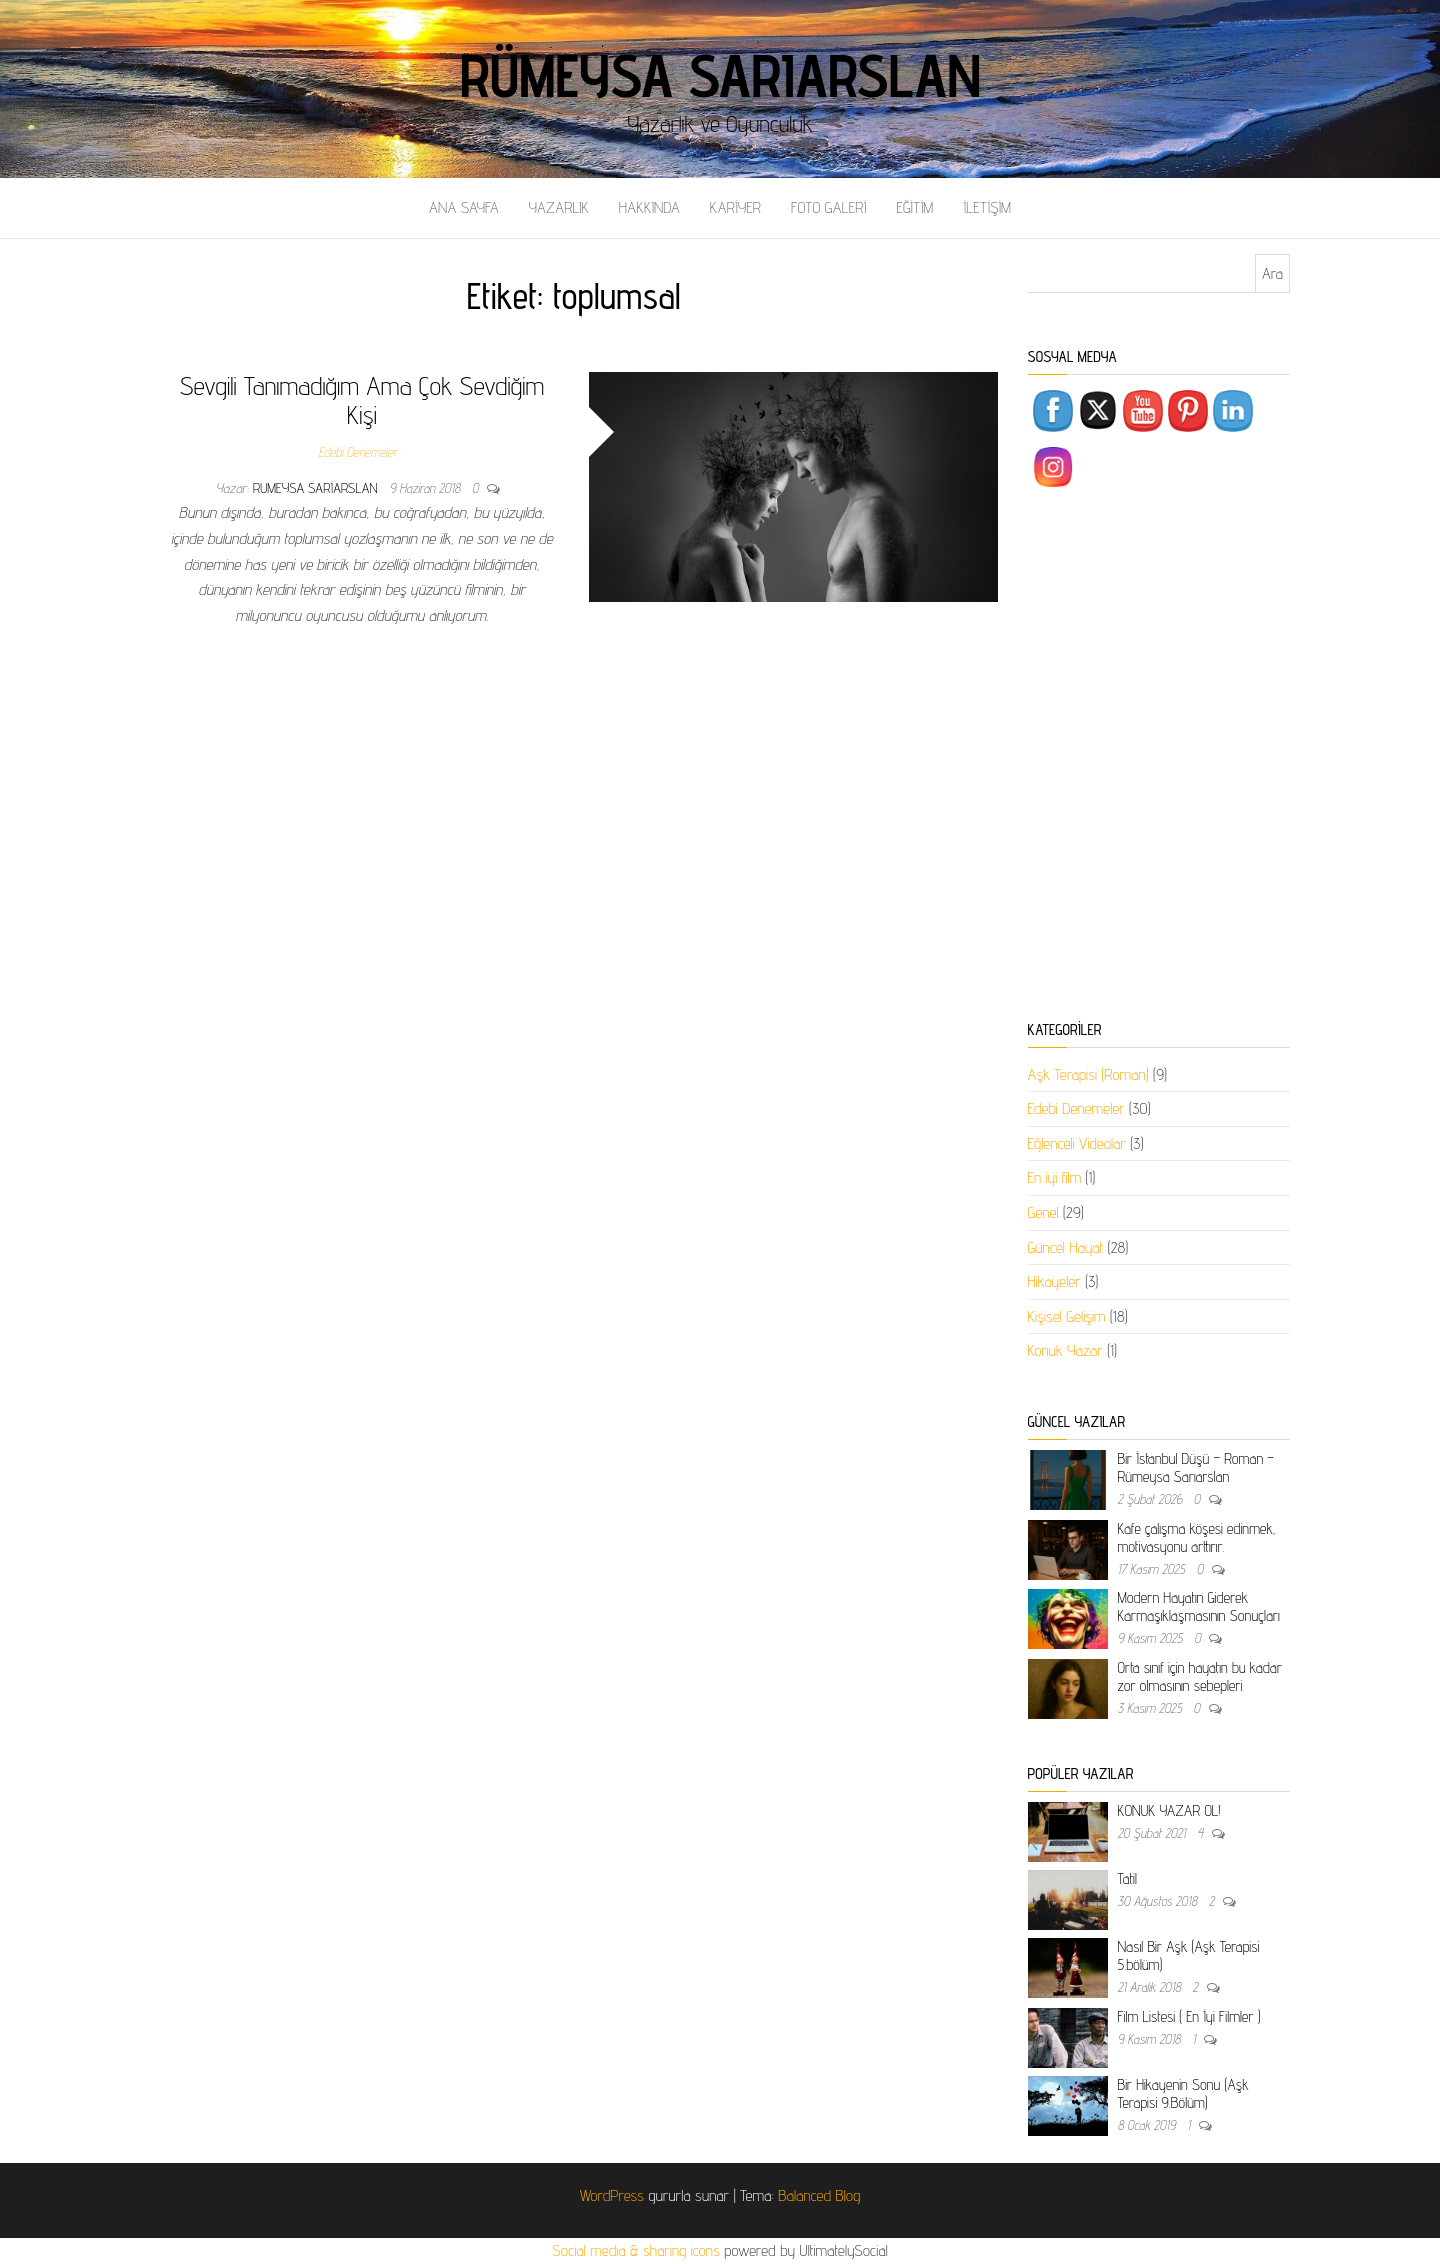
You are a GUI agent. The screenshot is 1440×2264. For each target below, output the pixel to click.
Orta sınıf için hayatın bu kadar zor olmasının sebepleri (1200, 1676)
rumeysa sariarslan (317, 488)
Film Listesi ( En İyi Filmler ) (1189, 2016)
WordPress (612, 2195)
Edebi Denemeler (357, 452)
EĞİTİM (914, 207)
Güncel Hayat (1066, 1247)
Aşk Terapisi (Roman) (1088, 1074)
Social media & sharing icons (638, 2250)
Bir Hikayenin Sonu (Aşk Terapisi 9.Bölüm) (1183, 2093)
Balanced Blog (819, 2195)
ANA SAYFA (464, 207)
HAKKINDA (649, 207)
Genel (1043, 1212)
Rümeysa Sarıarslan (720, 75)
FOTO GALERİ (829, 207)
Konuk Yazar (1065, 1350)
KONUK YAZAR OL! (1169, 1810)
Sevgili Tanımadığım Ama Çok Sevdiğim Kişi (362, 400)
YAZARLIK (559, 207)
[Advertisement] (1159, 758)
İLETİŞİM (987, 207)
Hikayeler (1054, 1281)
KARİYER (735, 207)
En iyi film (1055, 1177)
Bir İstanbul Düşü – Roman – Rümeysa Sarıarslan (1196, 1467)
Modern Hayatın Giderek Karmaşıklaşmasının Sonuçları (1199, 1606)
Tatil (1127, 1878)
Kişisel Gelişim (1067, 1316)
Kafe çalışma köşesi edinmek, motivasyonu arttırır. (1197, 1537)
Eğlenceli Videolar (1077, 1143)
